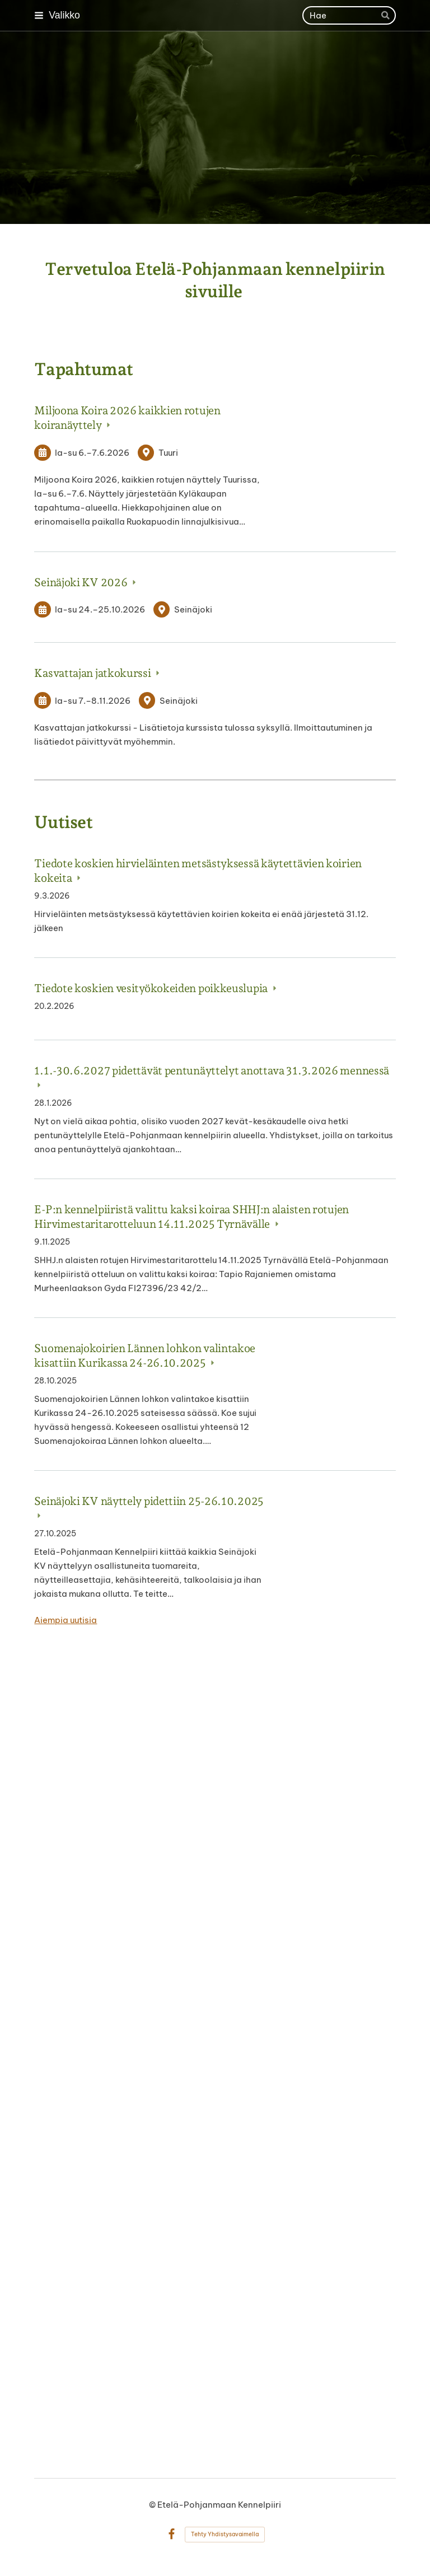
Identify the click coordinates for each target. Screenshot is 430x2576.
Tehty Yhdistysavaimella (225, 2534)
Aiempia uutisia (65, 1620)
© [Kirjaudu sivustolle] (153, 2504)
